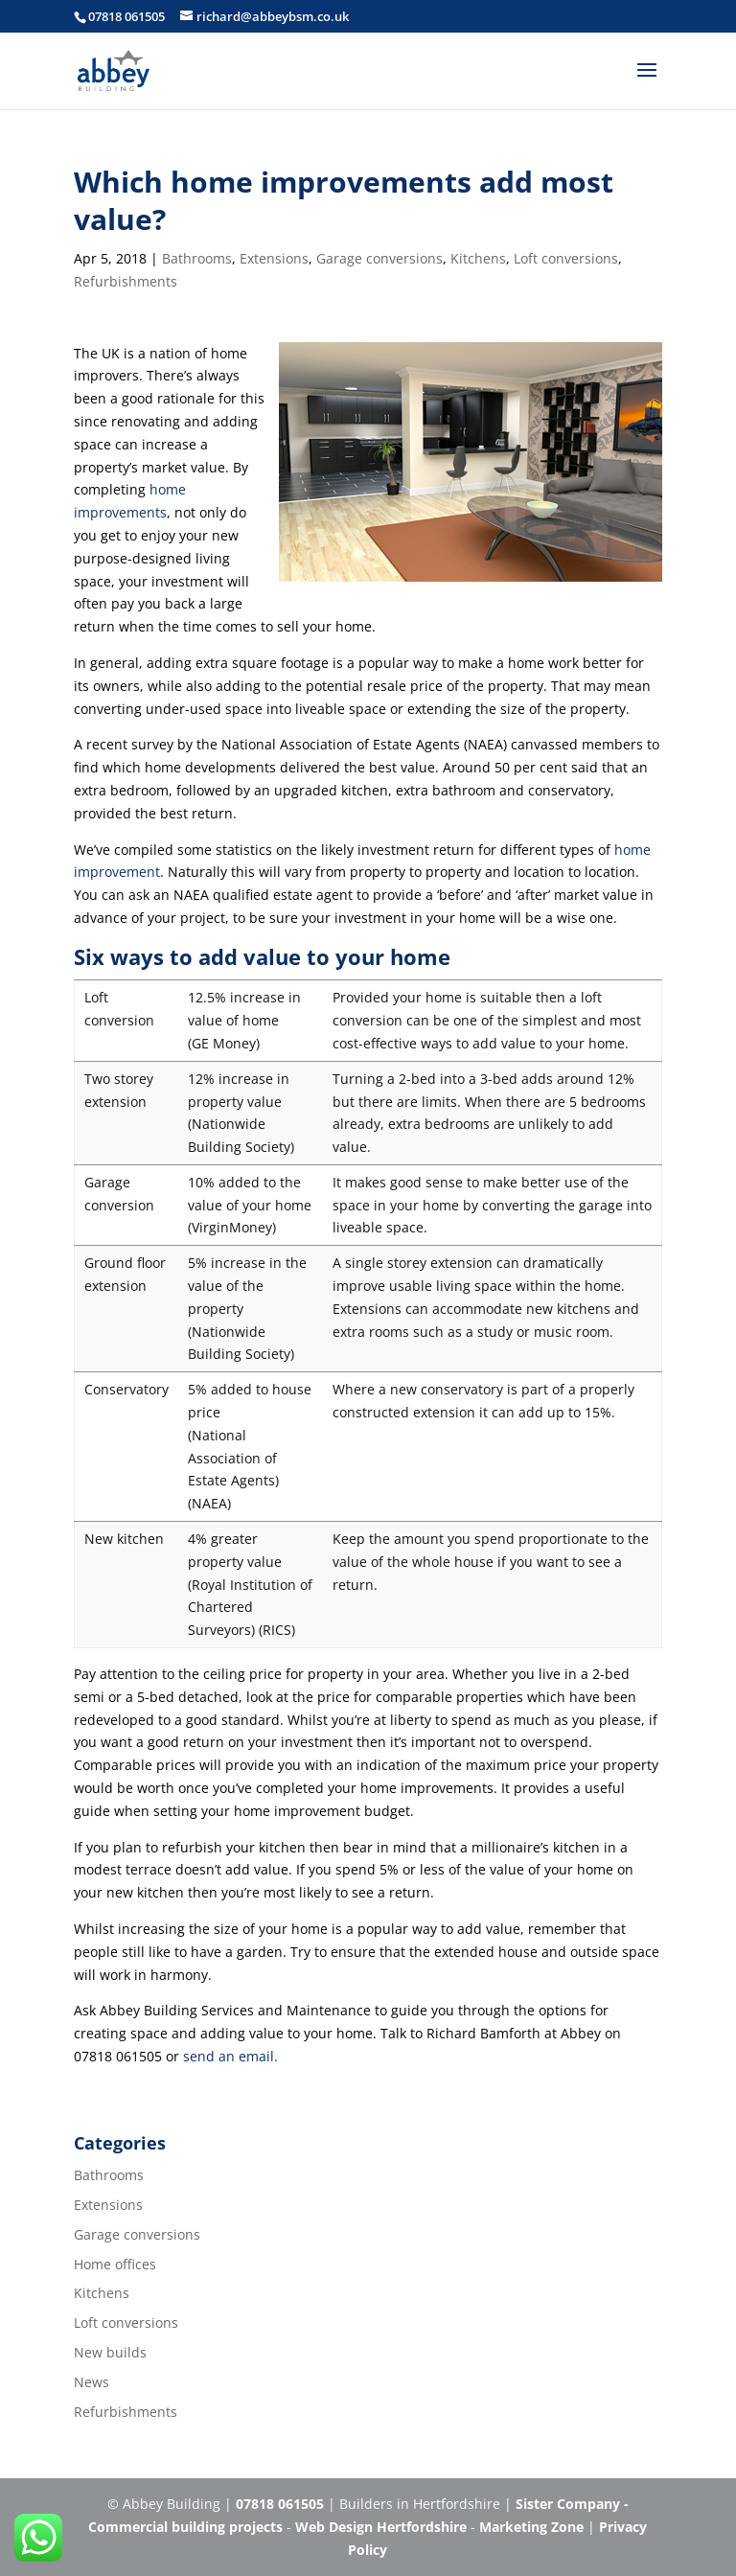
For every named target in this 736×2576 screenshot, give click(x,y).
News (91, 2382)
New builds (110, 2352)
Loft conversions (566, 258)
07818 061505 (126, 16)
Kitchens (478, 258)
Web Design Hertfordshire (381, 2527)
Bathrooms (197, 258)
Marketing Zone (531, 2527)
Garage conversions (379, 258)
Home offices (115, 2264)
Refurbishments (125, 281)
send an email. (230, 2056)
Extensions (274, 258)
